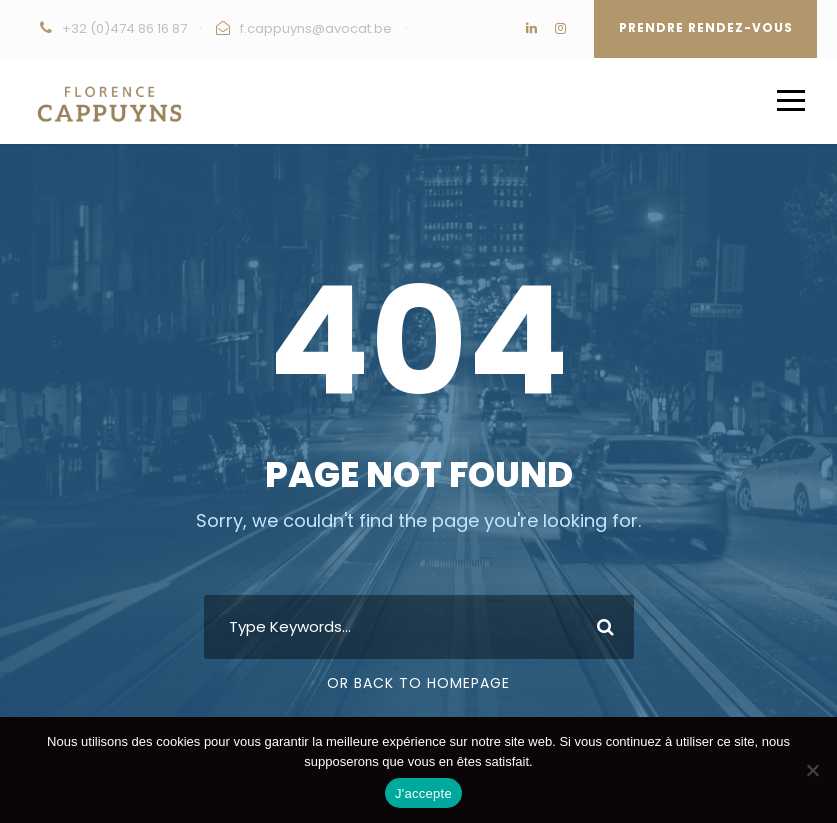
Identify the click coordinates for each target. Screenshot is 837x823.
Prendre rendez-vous (706, 27)
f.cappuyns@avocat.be (316, 28)
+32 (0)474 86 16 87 (124, 28)
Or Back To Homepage (418, 683)
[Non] (812, 770)
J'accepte (423, 793)
